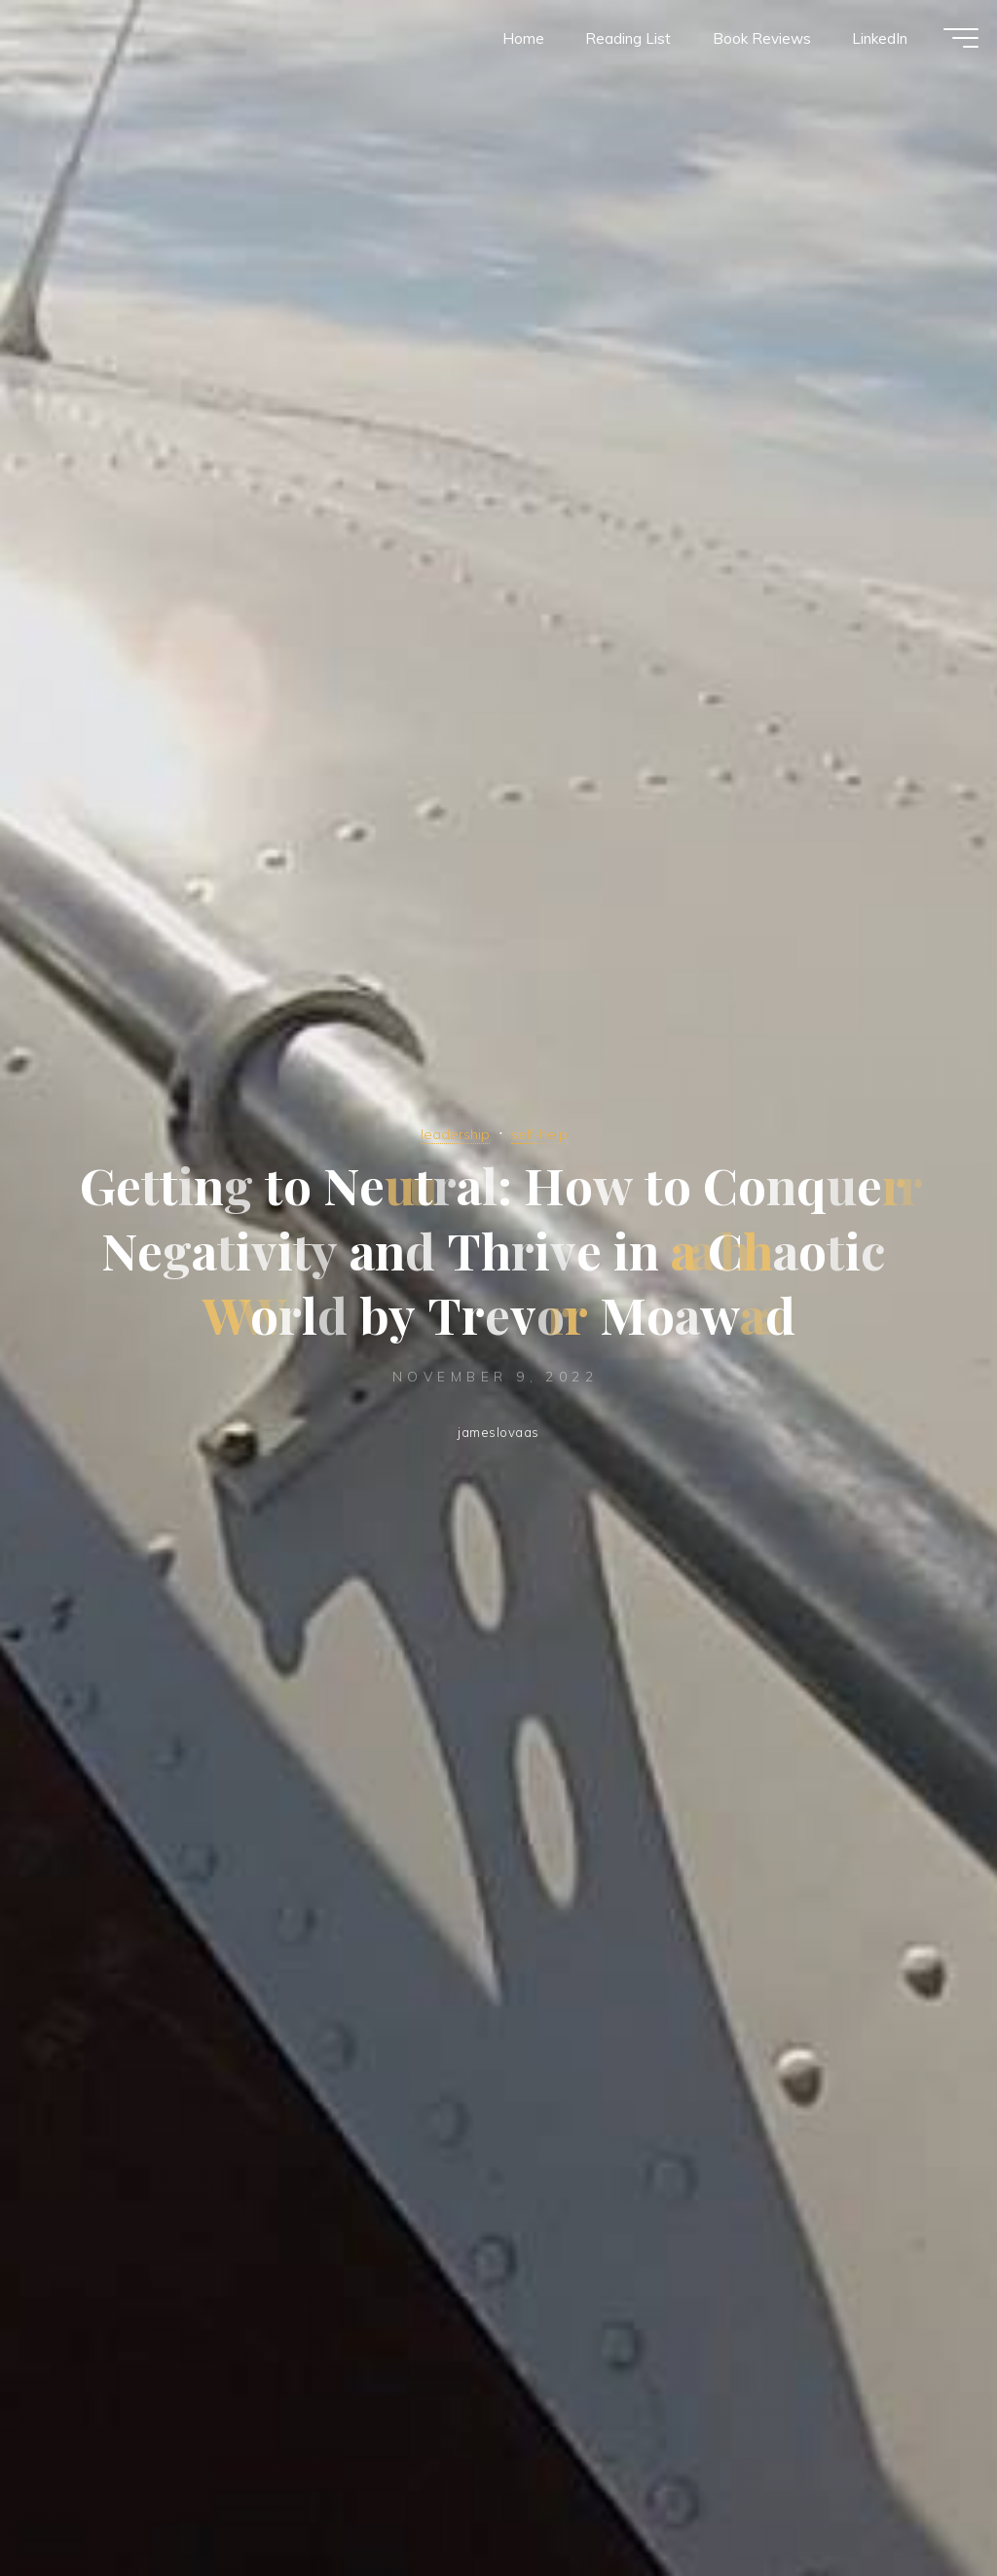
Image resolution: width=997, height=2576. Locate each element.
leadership (453, 1132)
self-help (542, 1132)
